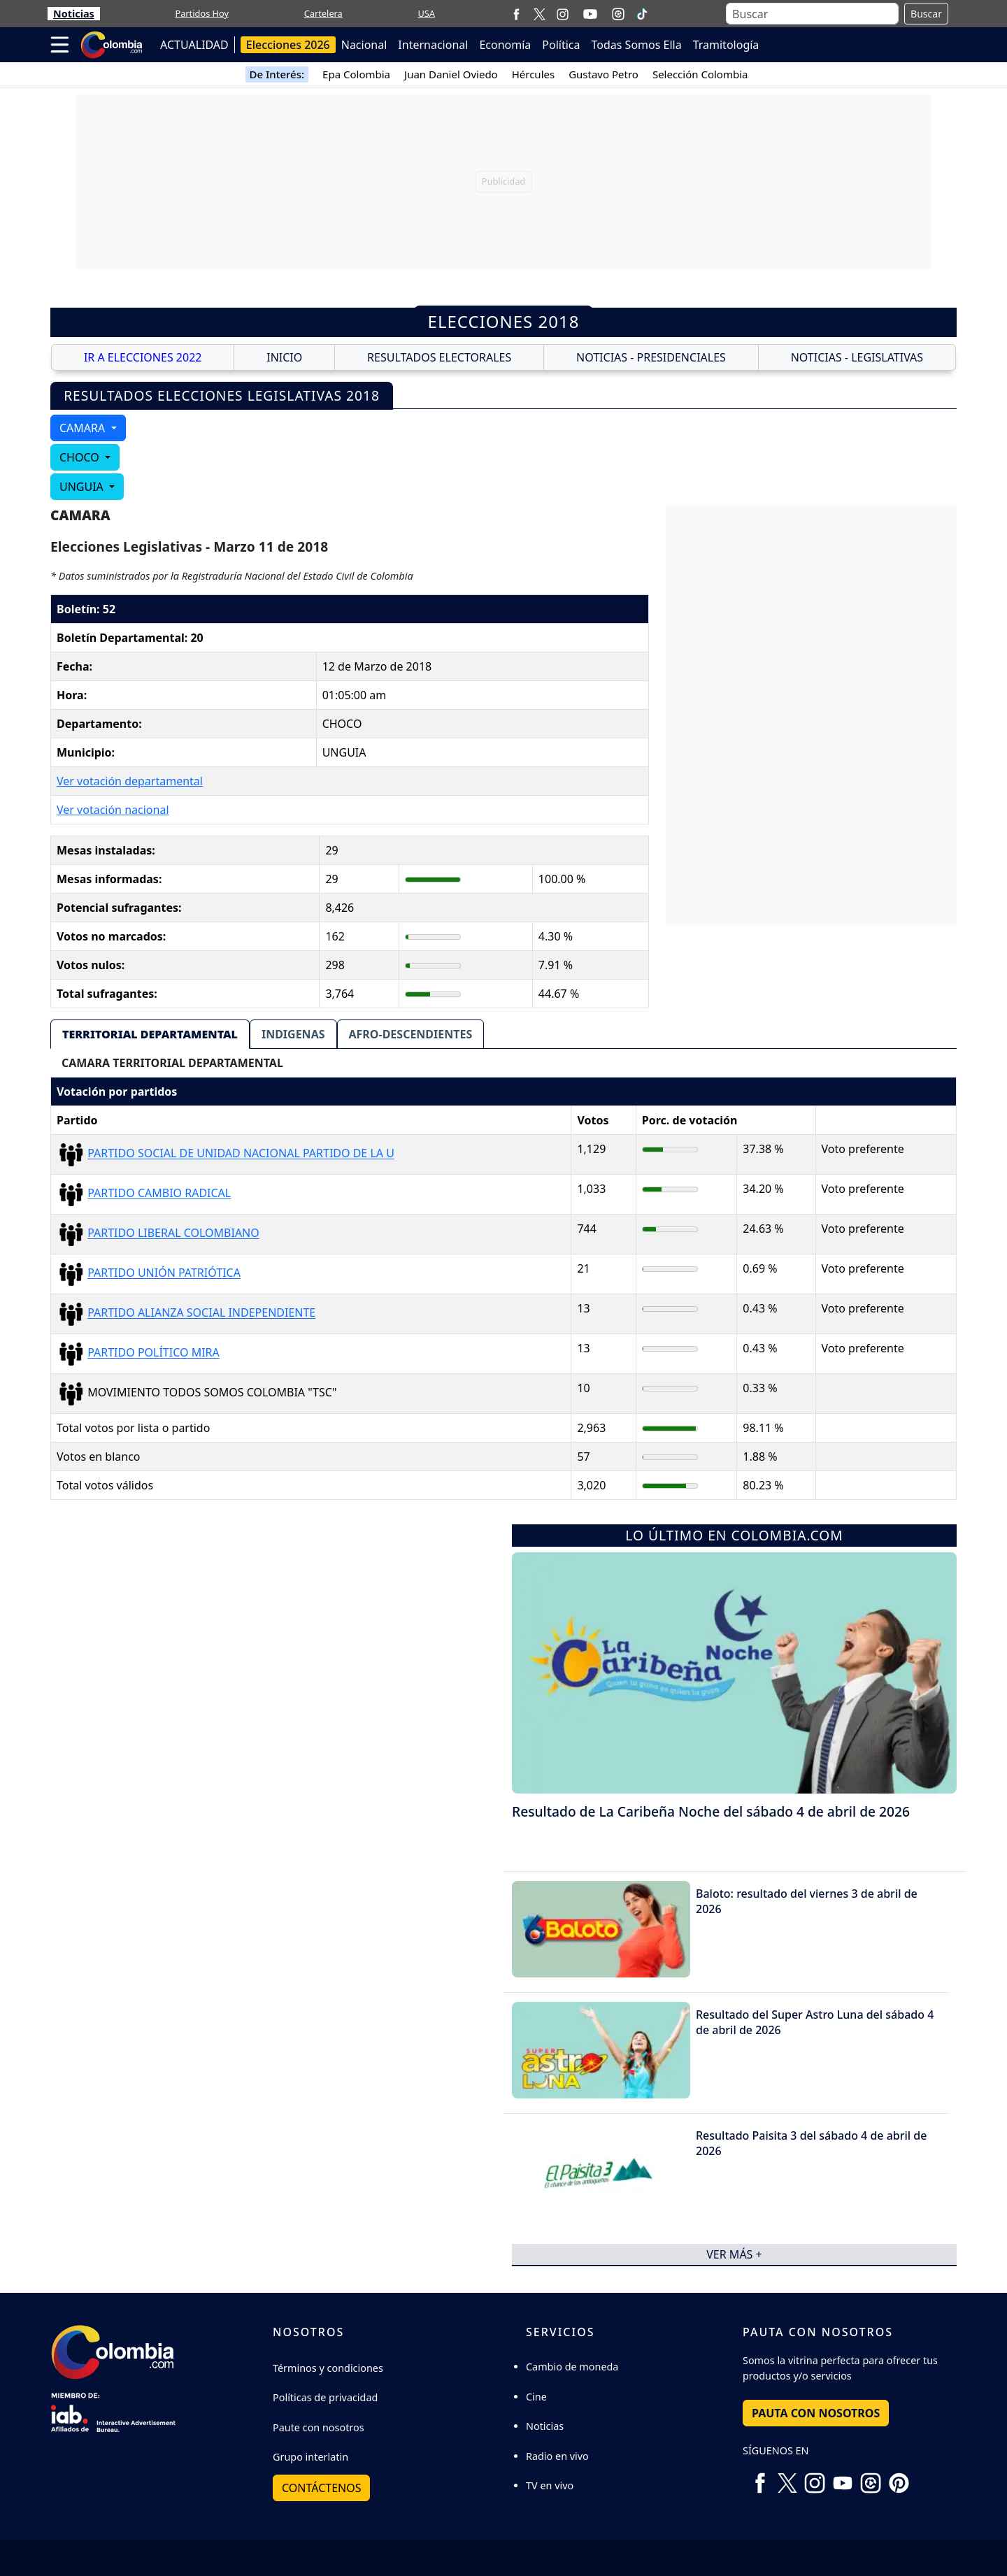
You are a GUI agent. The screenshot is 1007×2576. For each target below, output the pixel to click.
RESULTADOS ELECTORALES (439, 357)
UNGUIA (82, 486)
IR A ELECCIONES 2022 (143, 357)
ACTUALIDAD (194, 44)
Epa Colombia (356, 74)
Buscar (926, 13)
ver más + (734, 2254)
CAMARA (83, 428)
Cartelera (323, 13)
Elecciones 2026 (288, 44)
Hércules (533, 74)
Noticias (73, 13)
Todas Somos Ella (637, 44)
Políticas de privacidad (325, 2397)
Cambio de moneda (572, 2366)
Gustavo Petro (603, 74)
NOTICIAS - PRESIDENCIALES (651, 357)
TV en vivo (549, 2485)
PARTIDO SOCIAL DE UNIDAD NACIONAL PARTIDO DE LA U (240, 1153)
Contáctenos (321, 2488)
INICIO (284, 357)
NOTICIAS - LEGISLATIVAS (857, 357)
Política (561, 44)
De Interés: (277, 74)
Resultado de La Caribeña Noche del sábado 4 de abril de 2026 (711, 1811)
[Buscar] (812, 13)
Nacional (364, 44)
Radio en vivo (557, 2456)
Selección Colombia (700, 74)
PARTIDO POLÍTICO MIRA (153, 1353)
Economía (505, 44)
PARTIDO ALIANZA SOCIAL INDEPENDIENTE (201, 1313)
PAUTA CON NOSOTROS (816, 2413)
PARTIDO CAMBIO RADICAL (159, 1193)
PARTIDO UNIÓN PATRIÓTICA (164, 1273)
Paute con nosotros (318, 2427)
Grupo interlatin (310, 2456)
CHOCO (80, 457)
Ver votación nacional (113, 809)
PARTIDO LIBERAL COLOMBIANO (173, 1233)
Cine (536, 2396)
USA (426, 13)
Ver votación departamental (130, 781)
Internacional (433, 44)
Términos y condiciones (328, 2368)
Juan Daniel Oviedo (451, 74)
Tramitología (726, 44)
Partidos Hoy (202, 13)
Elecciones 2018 (504, 321)
